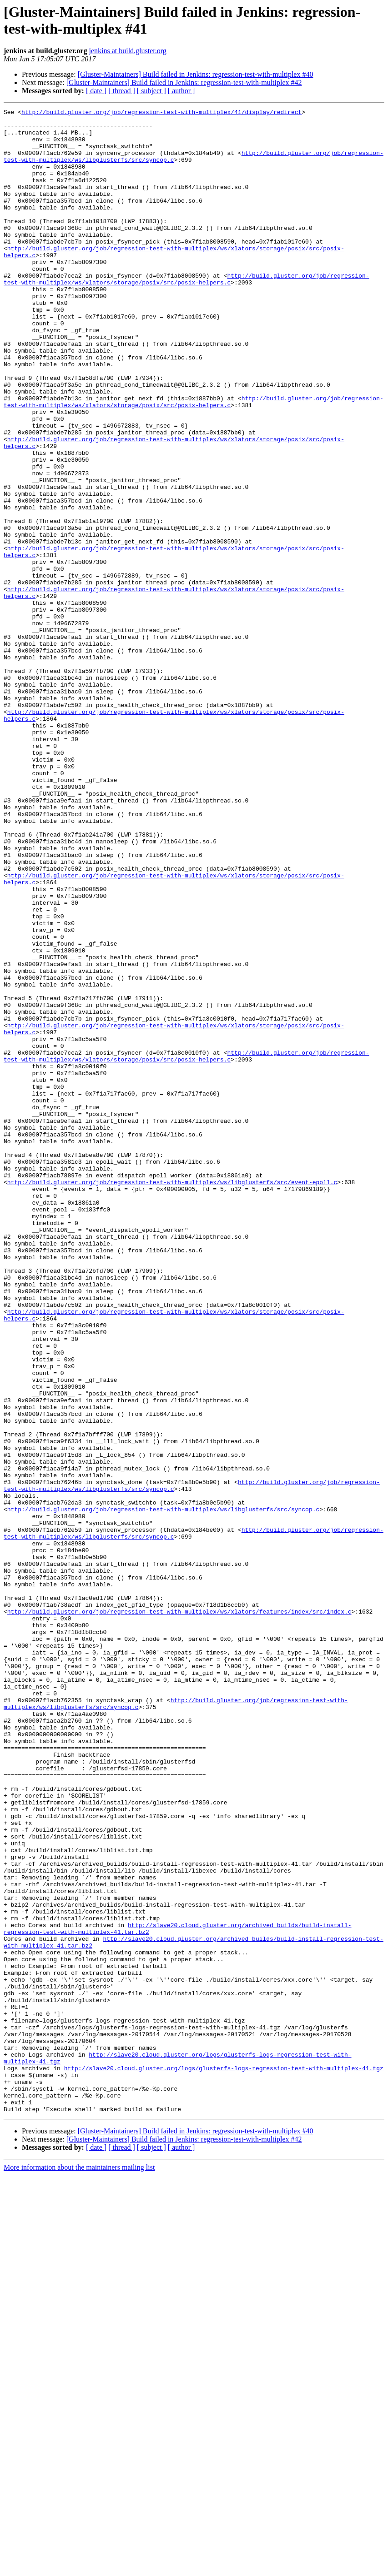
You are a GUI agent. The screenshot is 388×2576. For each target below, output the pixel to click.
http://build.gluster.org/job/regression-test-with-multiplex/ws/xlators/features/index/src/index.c (179, 1912)
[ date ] (96, 91)
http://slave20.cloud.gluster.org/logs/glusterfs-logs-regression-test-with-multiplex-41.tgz (223, 2460)
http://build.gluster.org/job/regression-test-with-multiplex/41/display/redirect (161, 113)
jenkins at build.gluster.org (127, 51)
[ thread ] (121, 91)
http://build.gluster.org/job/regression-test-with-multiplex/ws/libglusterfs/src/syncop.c (163, 1790)
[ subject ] (151, 91)
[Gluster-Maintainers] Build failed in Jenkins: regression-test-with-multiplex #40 (195, 74)
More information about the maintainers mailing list (79, 2568)
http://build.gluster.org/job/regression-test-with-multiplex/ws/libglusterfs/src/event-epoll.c (172, 1397)
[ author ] (181, 91)
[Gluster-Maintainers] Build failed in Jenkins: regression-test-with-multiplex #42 (184, 82)
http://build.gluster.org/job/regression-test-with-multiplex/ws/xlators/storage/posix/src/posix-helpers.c (186, 313)
